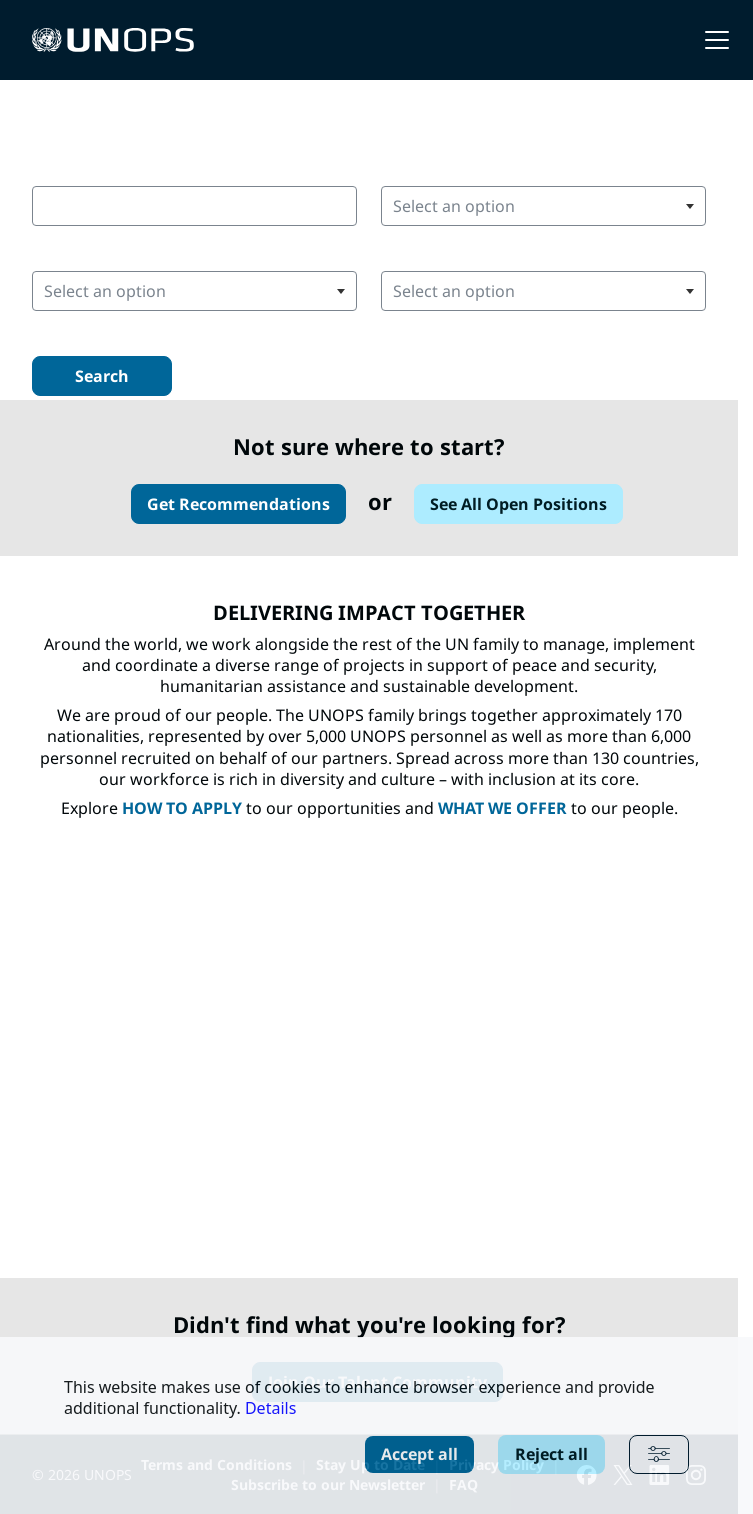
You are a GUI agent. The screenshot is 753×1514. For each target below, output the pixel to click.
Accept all (419, 1454)
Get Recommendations (238, 504)
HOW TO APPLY (182, 808)
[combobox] (194, 206)
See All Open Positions (518, 504)
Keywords (71, 166)
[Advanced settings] (659, 1454)
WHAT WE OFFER (502, 808)
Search (102, 376)
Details (270, 1408)
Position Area (434, 252)
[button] (717, 40)
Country (413, 166)
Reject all (551, 1454)
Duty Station (83, 252)
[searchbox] (507, 206)
